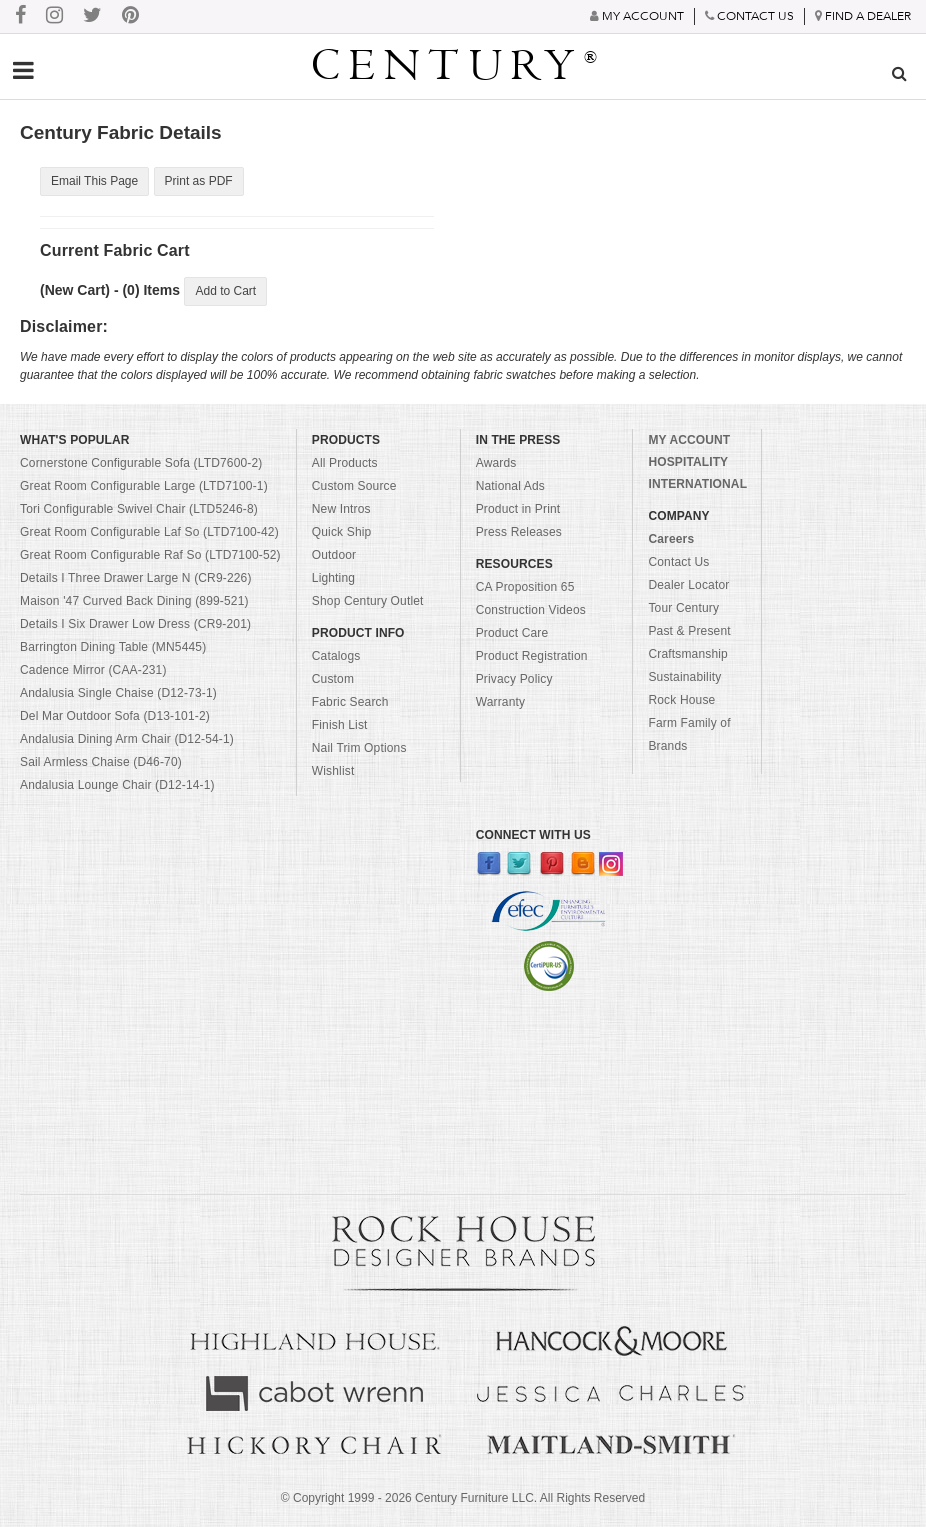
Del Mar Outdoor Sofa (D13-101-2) (115, 716)
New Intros (341, 509)
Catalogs (336, 656)
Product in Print (518, 509)
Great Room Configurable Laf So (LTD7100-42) (149, 532)
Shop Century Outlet (368, 601)
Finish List (340, 725)
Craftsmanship (687, 654)
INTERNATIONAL (697, 484)
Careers (671, 539)
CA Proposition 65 (525, 587)
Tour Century (683, 608)
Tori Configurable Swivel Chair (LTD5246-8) (139, 509)
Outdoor (334, 555)
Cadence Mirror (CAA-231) (93, 670)
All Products (345, 463)
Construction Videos (531, 610)
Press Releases (519, 532)
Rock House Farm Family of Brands (689, 723)
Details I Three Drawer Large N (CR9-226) (136, 578)
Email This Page (94, 181)
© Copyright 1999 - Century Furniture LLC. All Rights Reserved (463, 1498)
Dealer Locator (688, 585)
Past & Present (689, 631)
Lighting (333, 578)
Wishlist (333, 771)
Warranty (501, 702)
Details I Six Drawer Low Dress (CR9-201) (135, 624)
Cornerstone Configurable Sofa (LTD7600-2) (141, 463)
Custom (333, 679)
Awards (496, 463)
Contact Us (678, 562)
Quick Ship (342, 532)
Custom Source (354, 486)
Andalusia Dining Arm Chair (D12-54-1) (127, 739)
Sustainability (684, 677)
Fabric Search (350, 702)
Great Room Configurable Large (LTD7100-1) (144, 486)
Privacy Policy (514, 679)
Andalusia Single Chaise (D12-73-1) (118, 693)
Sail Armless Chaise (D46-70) (101, 762)
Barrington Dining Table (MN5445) (113, 647)
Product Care (512, 633)
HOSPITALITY (688, 462)
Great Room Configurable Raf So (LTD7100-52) (150, 555)
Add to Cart (225, 291)
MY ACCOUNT (689, 440)
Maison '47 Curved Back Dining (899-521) (134, 601)
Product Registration (532, 656)
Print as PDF (199, 181)
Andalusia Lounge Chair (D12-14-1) (117, 785)
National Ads (510, 486)
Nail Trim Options (359, 748)
